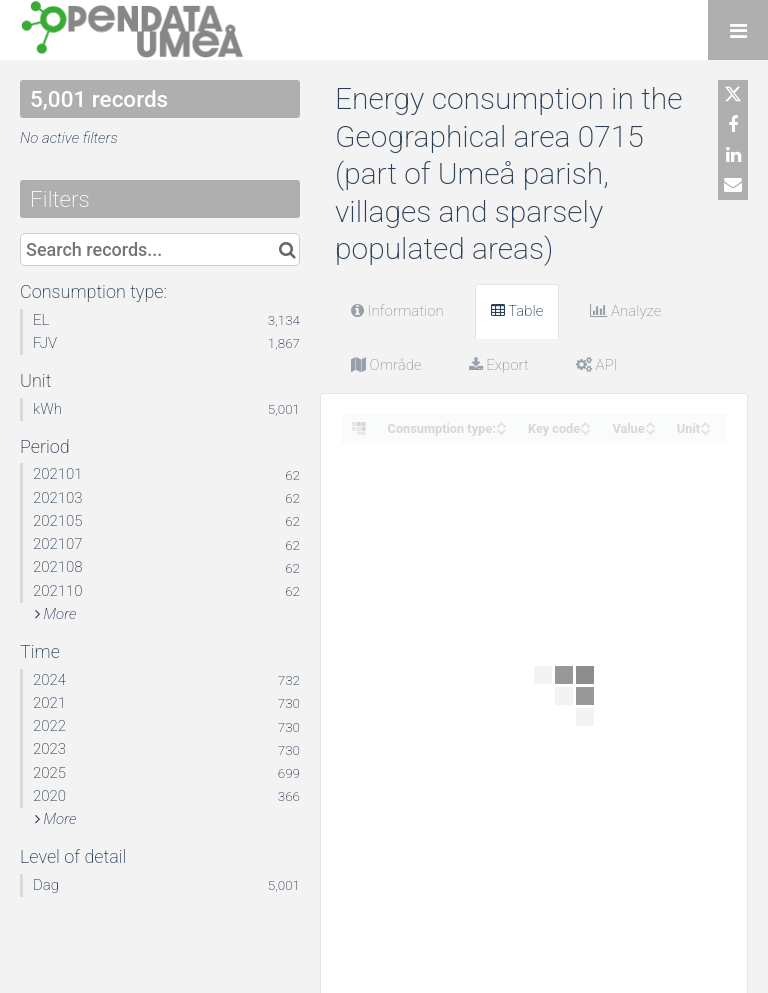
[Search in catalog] (287, 249)
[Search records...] (160, 249)
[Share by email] (733, 185)
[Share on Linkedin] (733, 155)
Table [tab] (517, 311)
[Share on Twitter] (733, 95)
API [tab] (597, 365)
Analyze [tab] (625, 311)
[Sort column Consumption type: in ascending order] (501, 422)
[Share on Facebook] (733, 125)
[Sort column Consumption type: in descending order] (501, 429)
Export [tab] (499, 365)
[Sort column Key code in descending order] (585, 429)
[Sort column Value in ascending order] (650, 422)
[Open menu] (738, 30)
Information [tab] (397, 311)
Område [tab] (386, 365)
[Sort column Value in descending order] (650, 429)
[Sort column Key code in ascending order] (585, 422)
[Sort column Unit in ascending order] (705, 422)
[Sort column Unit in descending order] (705, 429)
